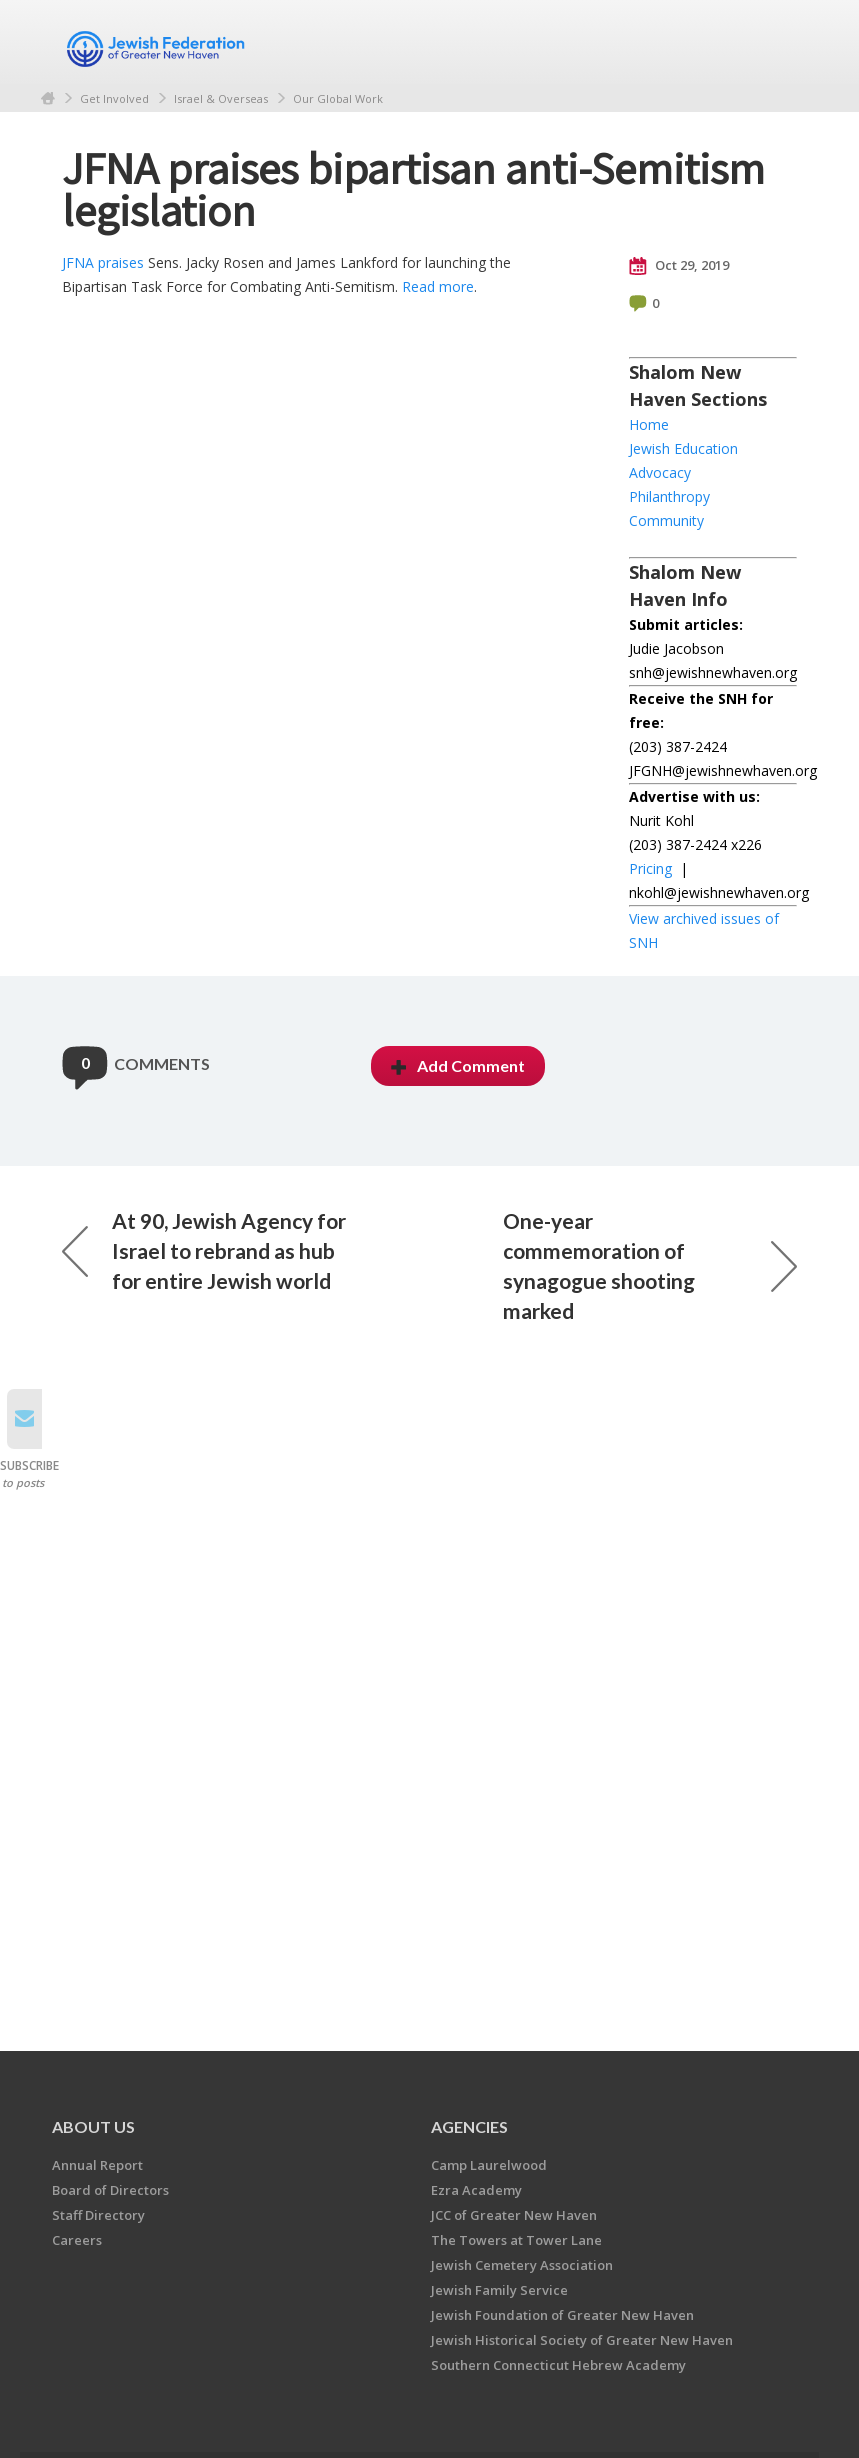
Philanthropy (669, 496)
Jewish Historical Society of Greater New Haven (582, 2340)
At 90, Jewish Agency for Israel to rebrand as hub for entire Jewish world (204, 1250)
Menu (774, 42)
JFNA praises (103, 262)
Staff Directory (98, 2215)
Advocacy (660, 472)
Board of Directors (110, 2190)
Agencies (469, 2126)
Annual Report (97, 2165)
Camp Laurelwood (489, 2165)
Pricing (650, 868)
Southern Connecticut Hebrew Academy (558, 2365)
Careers (77, 2240)
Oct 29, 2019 (679, 266)
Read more (438, 286)
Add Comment (458, 1065)
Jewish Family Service (499, 2290)
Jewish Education (683, 448)
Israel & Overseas (221, 98)
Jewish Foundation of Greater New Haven (562, 2315)
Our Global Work (338, 98)
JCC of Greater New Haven (514, 2215)
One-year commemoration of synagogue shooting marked (650, 1265)
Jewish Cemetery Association (522, 2265)
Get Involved (114, 98)
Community (666, 520)
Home (48, 98)
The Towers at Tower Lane (516, 2240)
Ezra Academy (476, 2190)
